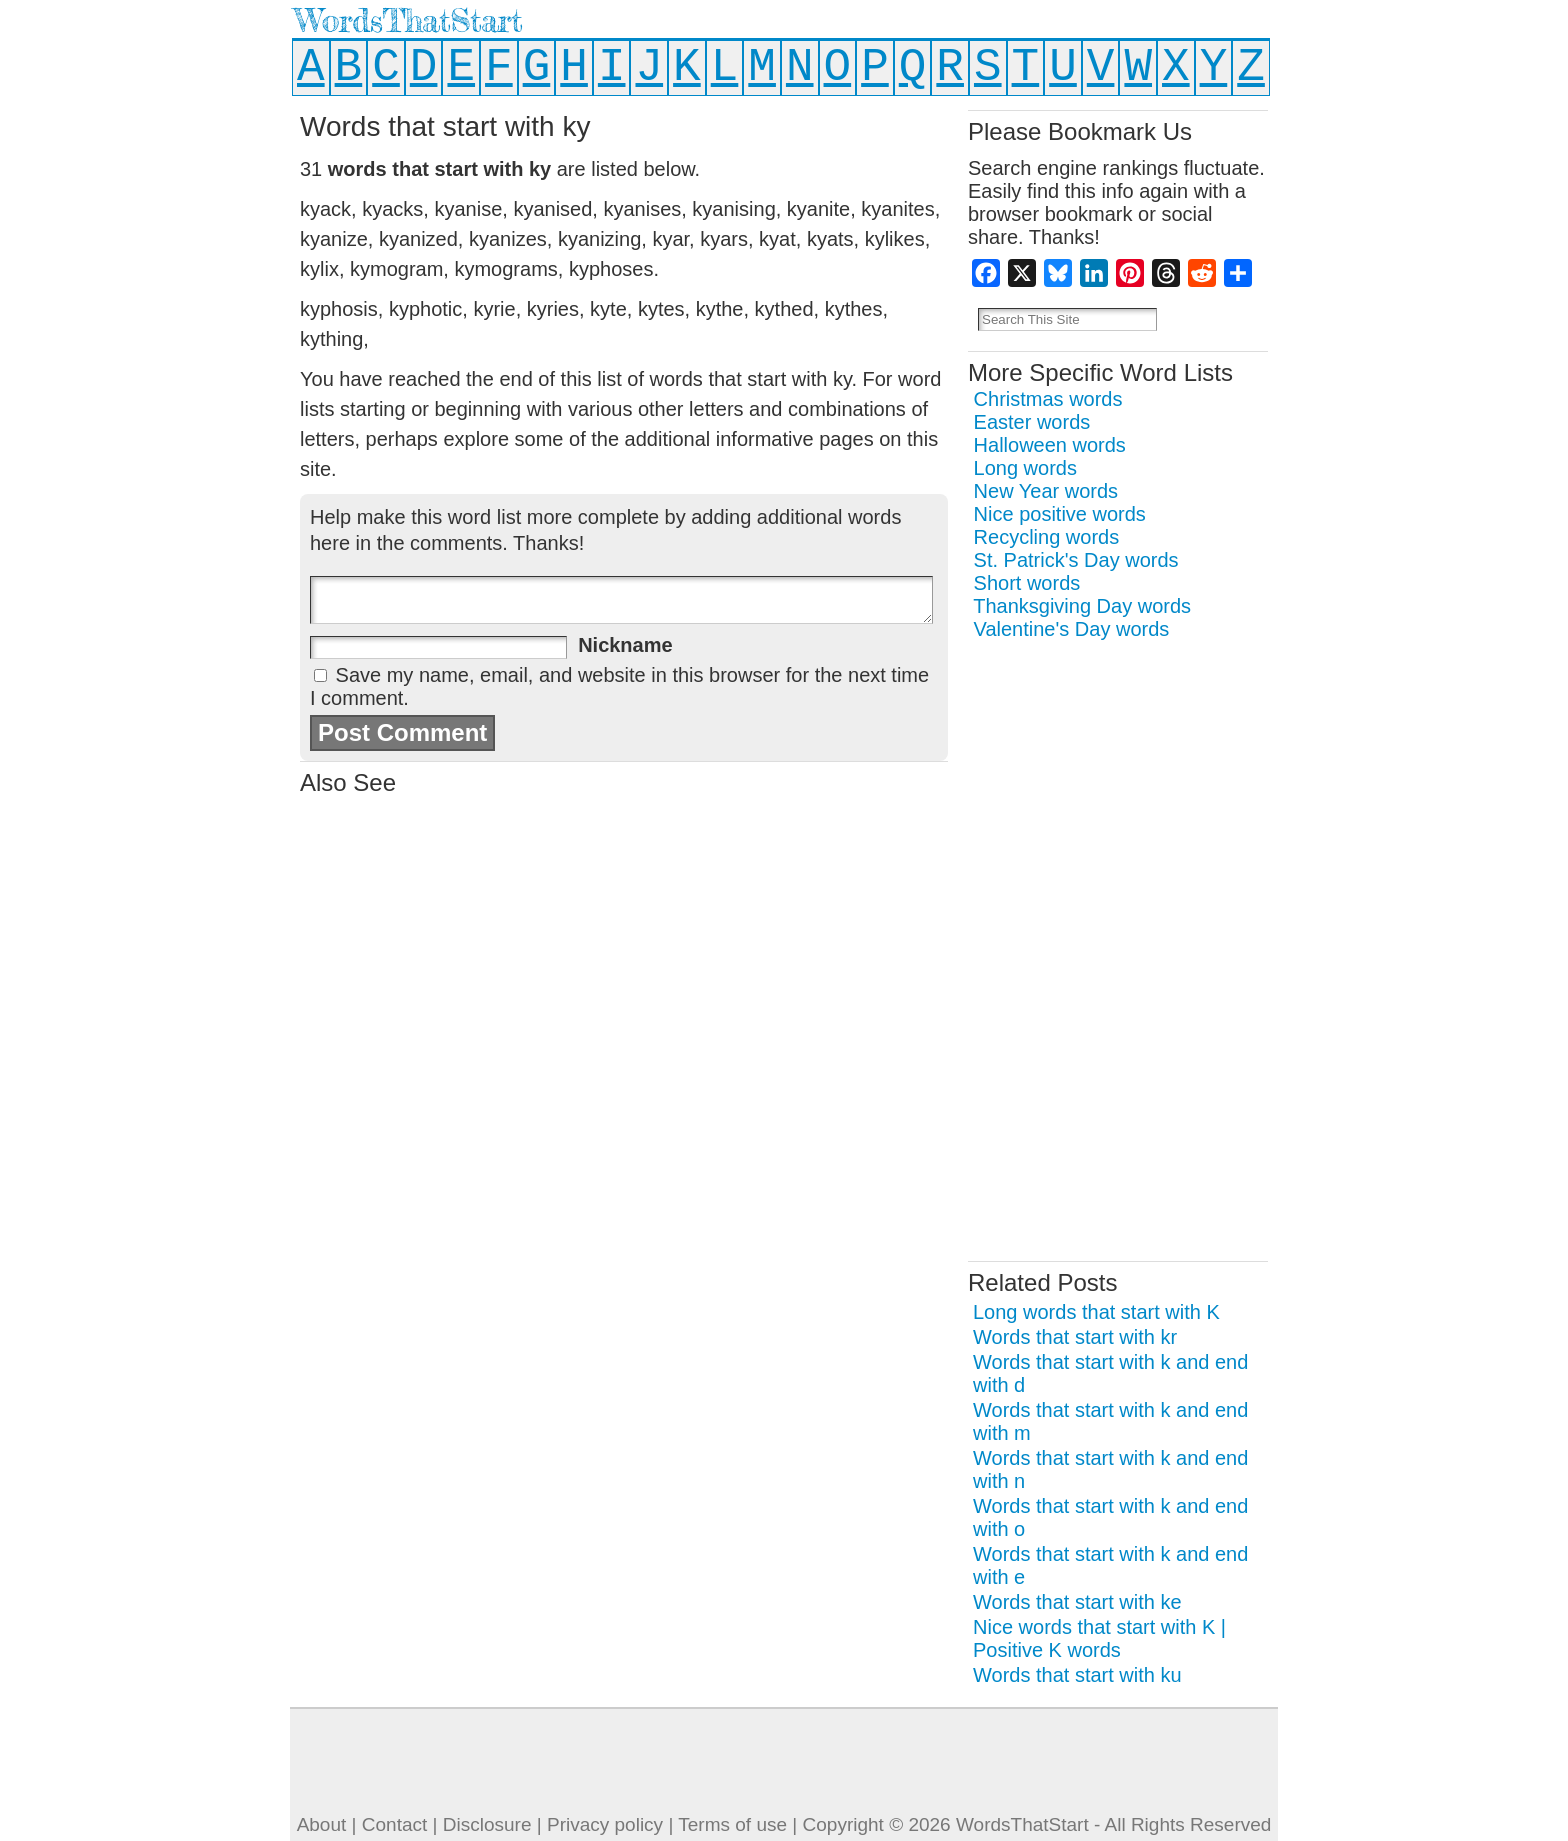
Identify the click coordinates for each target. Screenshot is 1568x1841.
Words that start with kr (1075, 1337)
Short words (1027, 583)
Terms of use (732, 1824)
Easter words (1032, 422)
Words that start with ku (1077, 1675)
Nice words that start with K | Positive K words (1099, 1638)
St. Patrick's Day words (1076, 560)
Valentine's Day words (1072, 629)
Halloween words (1050, 445)
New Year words (1046, 491)
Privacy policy (605, 1824)
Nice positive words (1060, 514)
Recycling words (1047, 537)
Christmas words (1048, 399)
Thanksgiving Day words (1082, 606)
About (322, 1824)
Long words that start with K (1096, 1312)
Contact (394, 1824)
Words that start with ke (1077, 1602)
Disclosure (487, 1824)
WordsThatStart (408, 20)
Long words (1025, 468)
